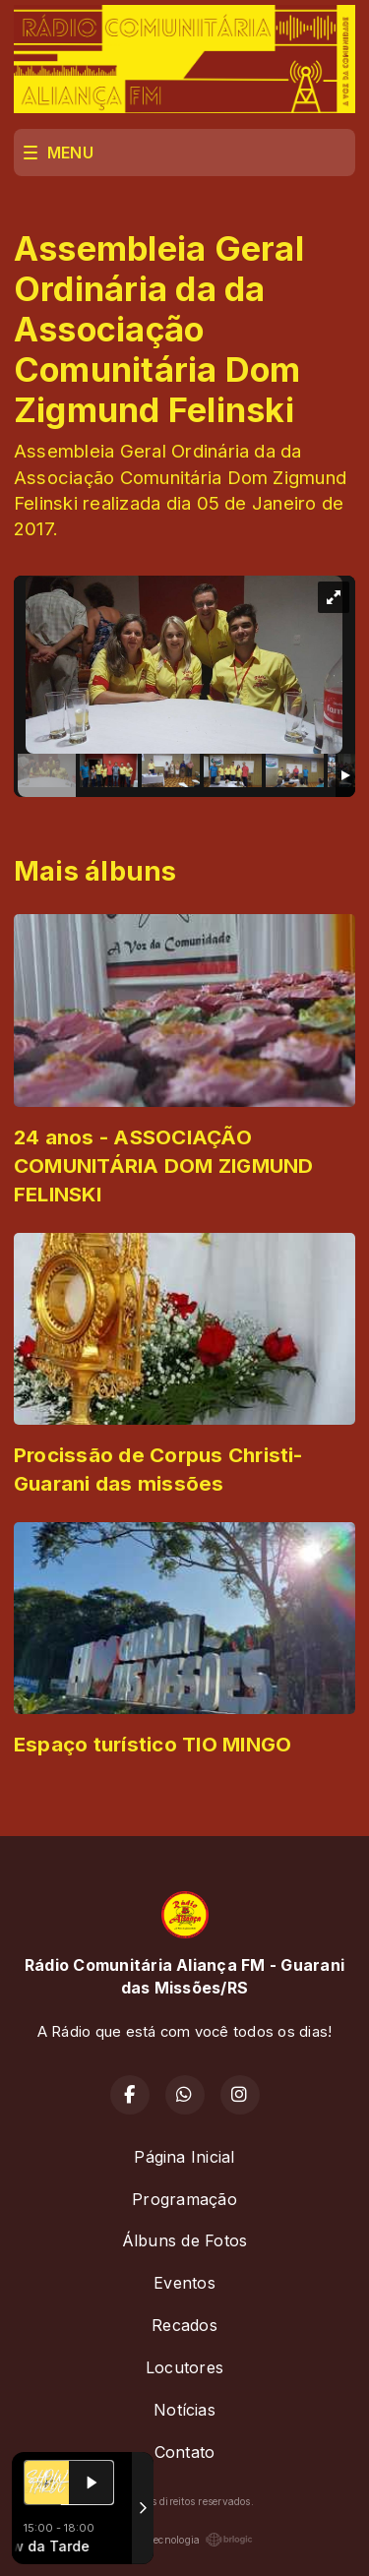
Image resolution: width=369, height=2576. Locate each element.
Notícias (184, 2410)
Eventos (184, 2283)
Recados (184, 2325)
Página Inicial (184, 2157)
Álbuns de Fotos (185, 2240)
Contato (184, 2452)
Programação (184, 2199)
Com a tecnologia (185, 2539)
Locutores (184, 2367)
